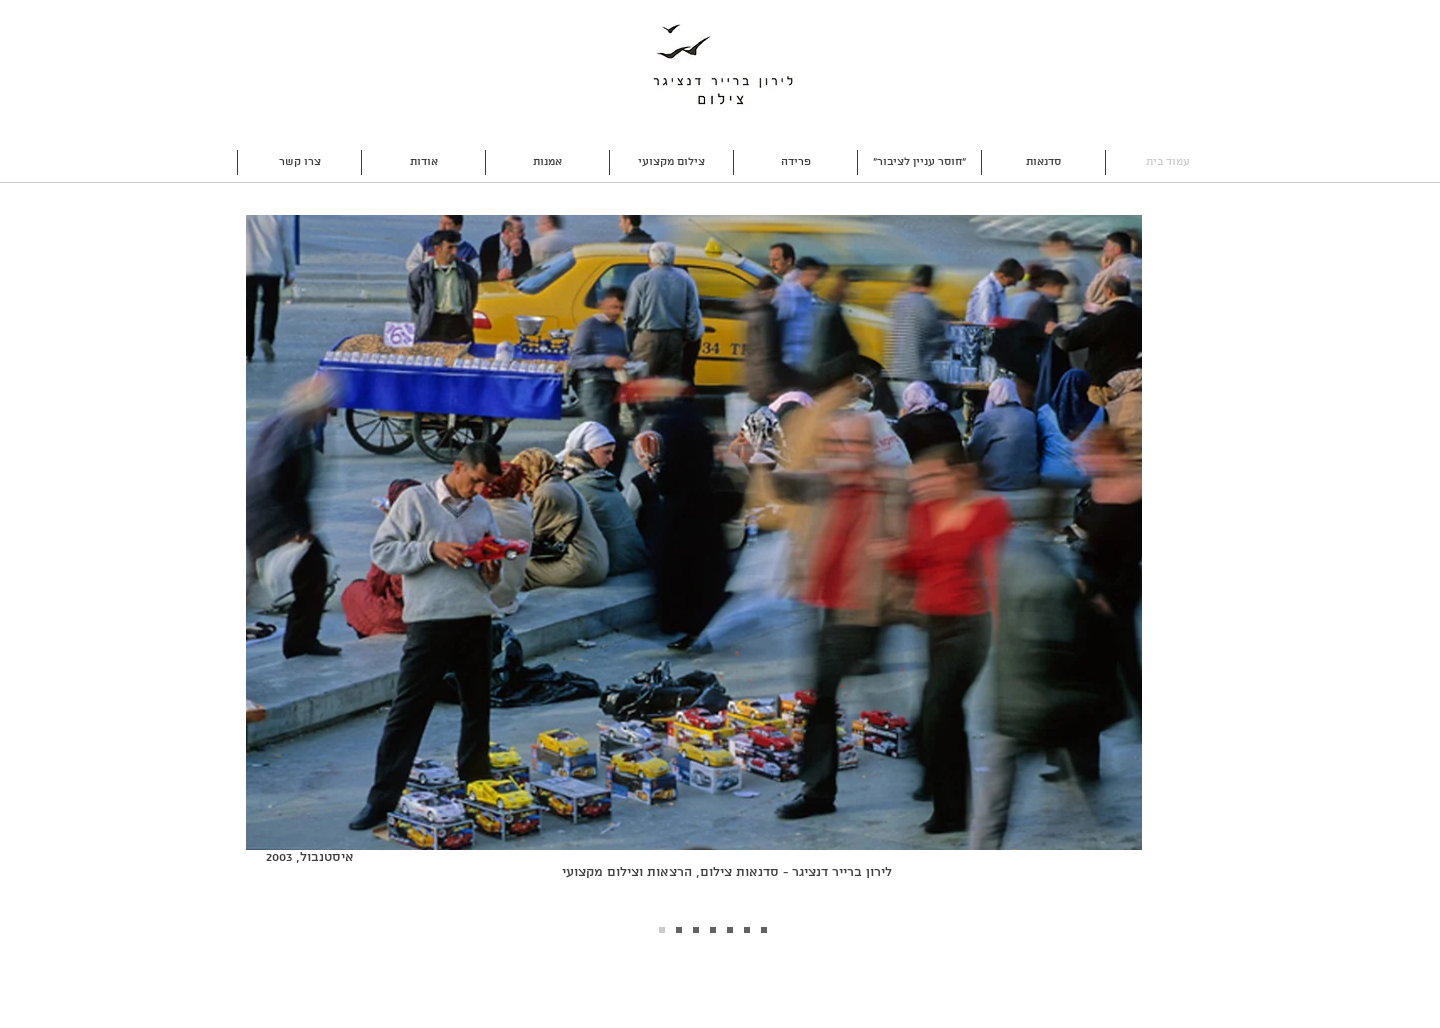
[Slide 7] (764, 930)
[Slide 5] (730, 930)
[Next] (1185, 566)
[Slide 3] (696, 930)
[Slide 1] (679, 930)
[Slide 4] (713, 930)
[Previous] (240, 566)
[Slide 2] (662, 930)
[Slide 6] (747, 930)
